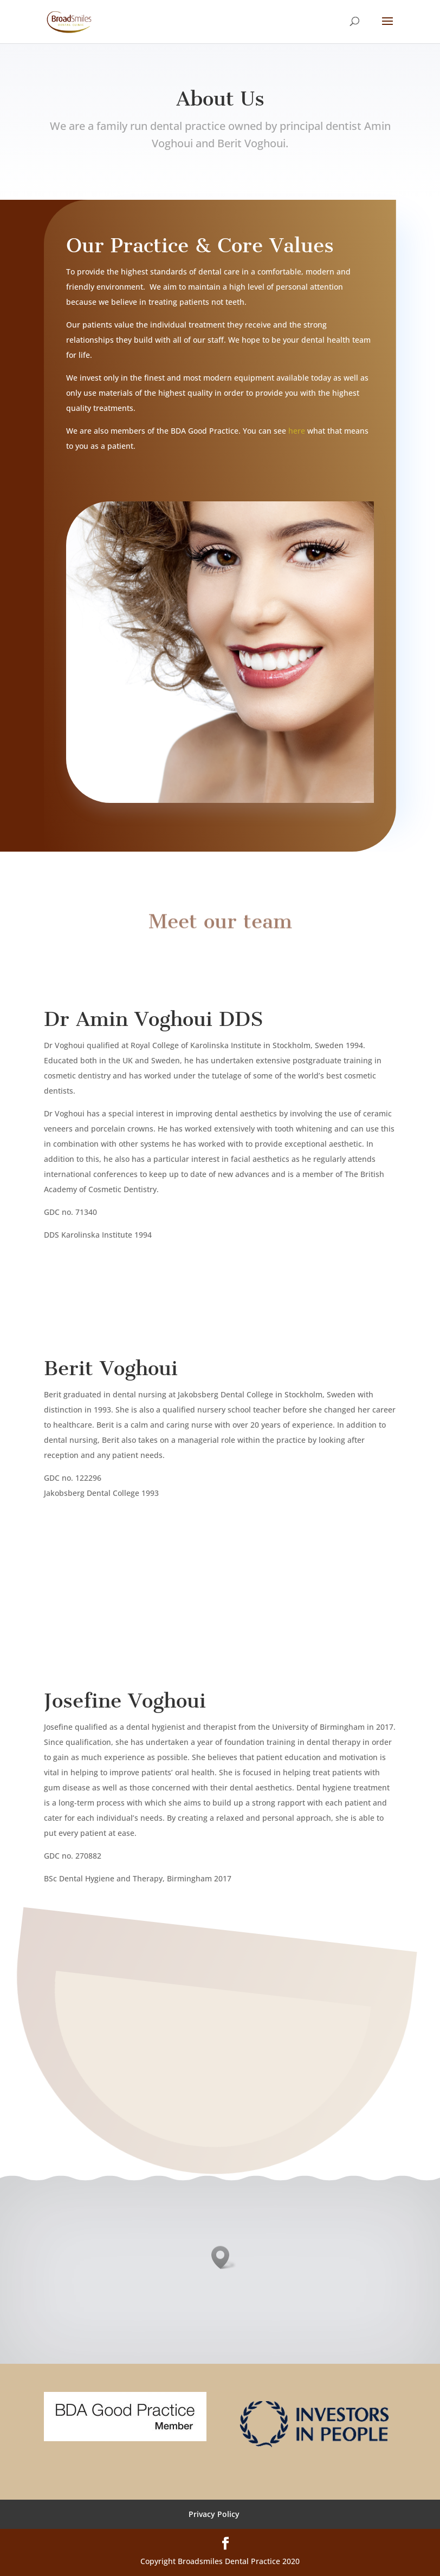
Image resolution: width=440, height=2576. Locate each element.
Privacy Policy (214, 2514)
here (296, 431)
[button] (223, 2257)
